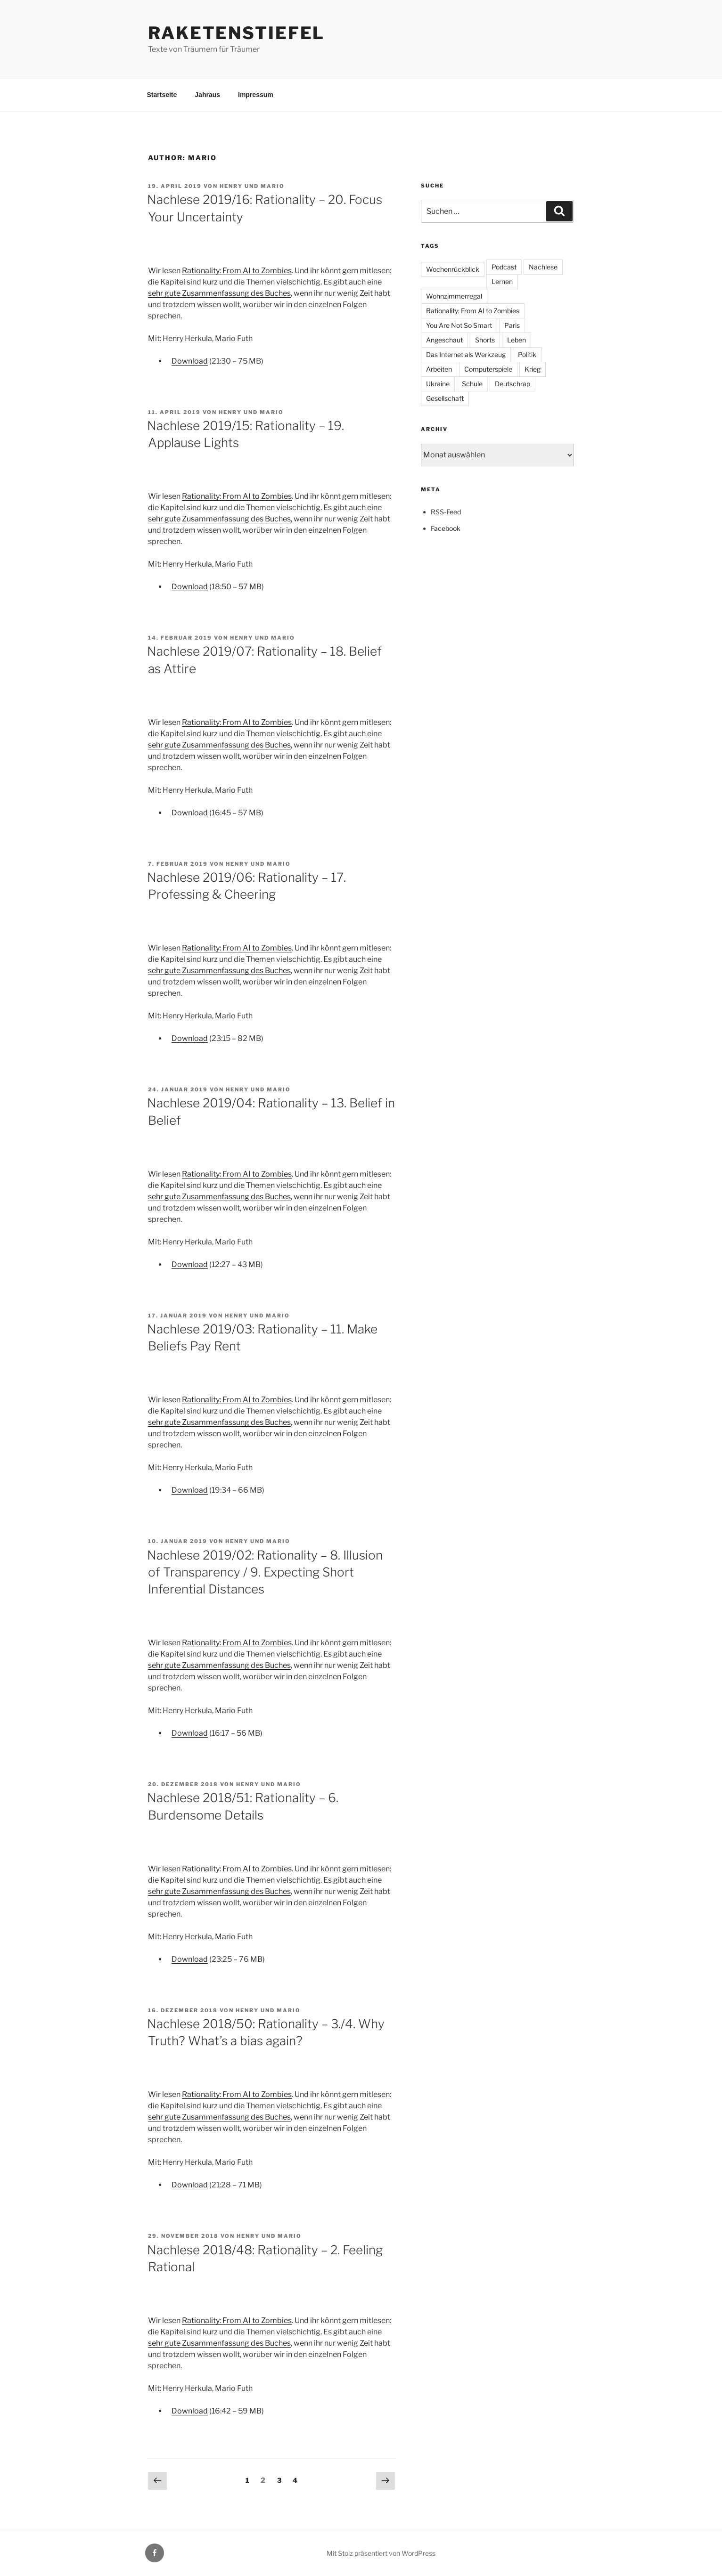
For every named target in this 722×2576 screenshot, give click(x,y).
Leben (516, 340)
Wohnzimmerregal (454, 296)
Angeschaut (444, 340)
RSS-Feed (446, 512)
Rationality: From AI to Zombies (237, 270)
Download (190, 361)
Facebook (445, 528)
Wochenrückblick (452, 269)
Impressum (255, 94)
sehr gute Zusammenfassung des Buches (219, 293)
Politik (527, 354)
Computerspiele (488, 369)
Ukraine (438, 384)
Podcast (504, 267)
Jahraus (207, 94)
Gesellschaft (445, 398)
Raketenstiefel (236, 33)
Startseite (162, 94)
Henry (231, 186)
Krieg (533, 369)
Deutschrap (512, 384)
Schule (472, 384)
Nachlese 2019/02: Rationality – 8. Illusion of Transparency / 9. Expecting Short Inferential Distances (265, 1572)
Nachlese (543, 267)
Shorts (485, 340)
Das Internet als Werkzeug (466, 354)
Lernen (502, 281)
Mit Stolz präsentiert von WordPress (381, 2553)
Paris (512, 325)
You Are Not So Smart (459, 325)
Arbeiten (439, 369)
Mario (273, 186)
